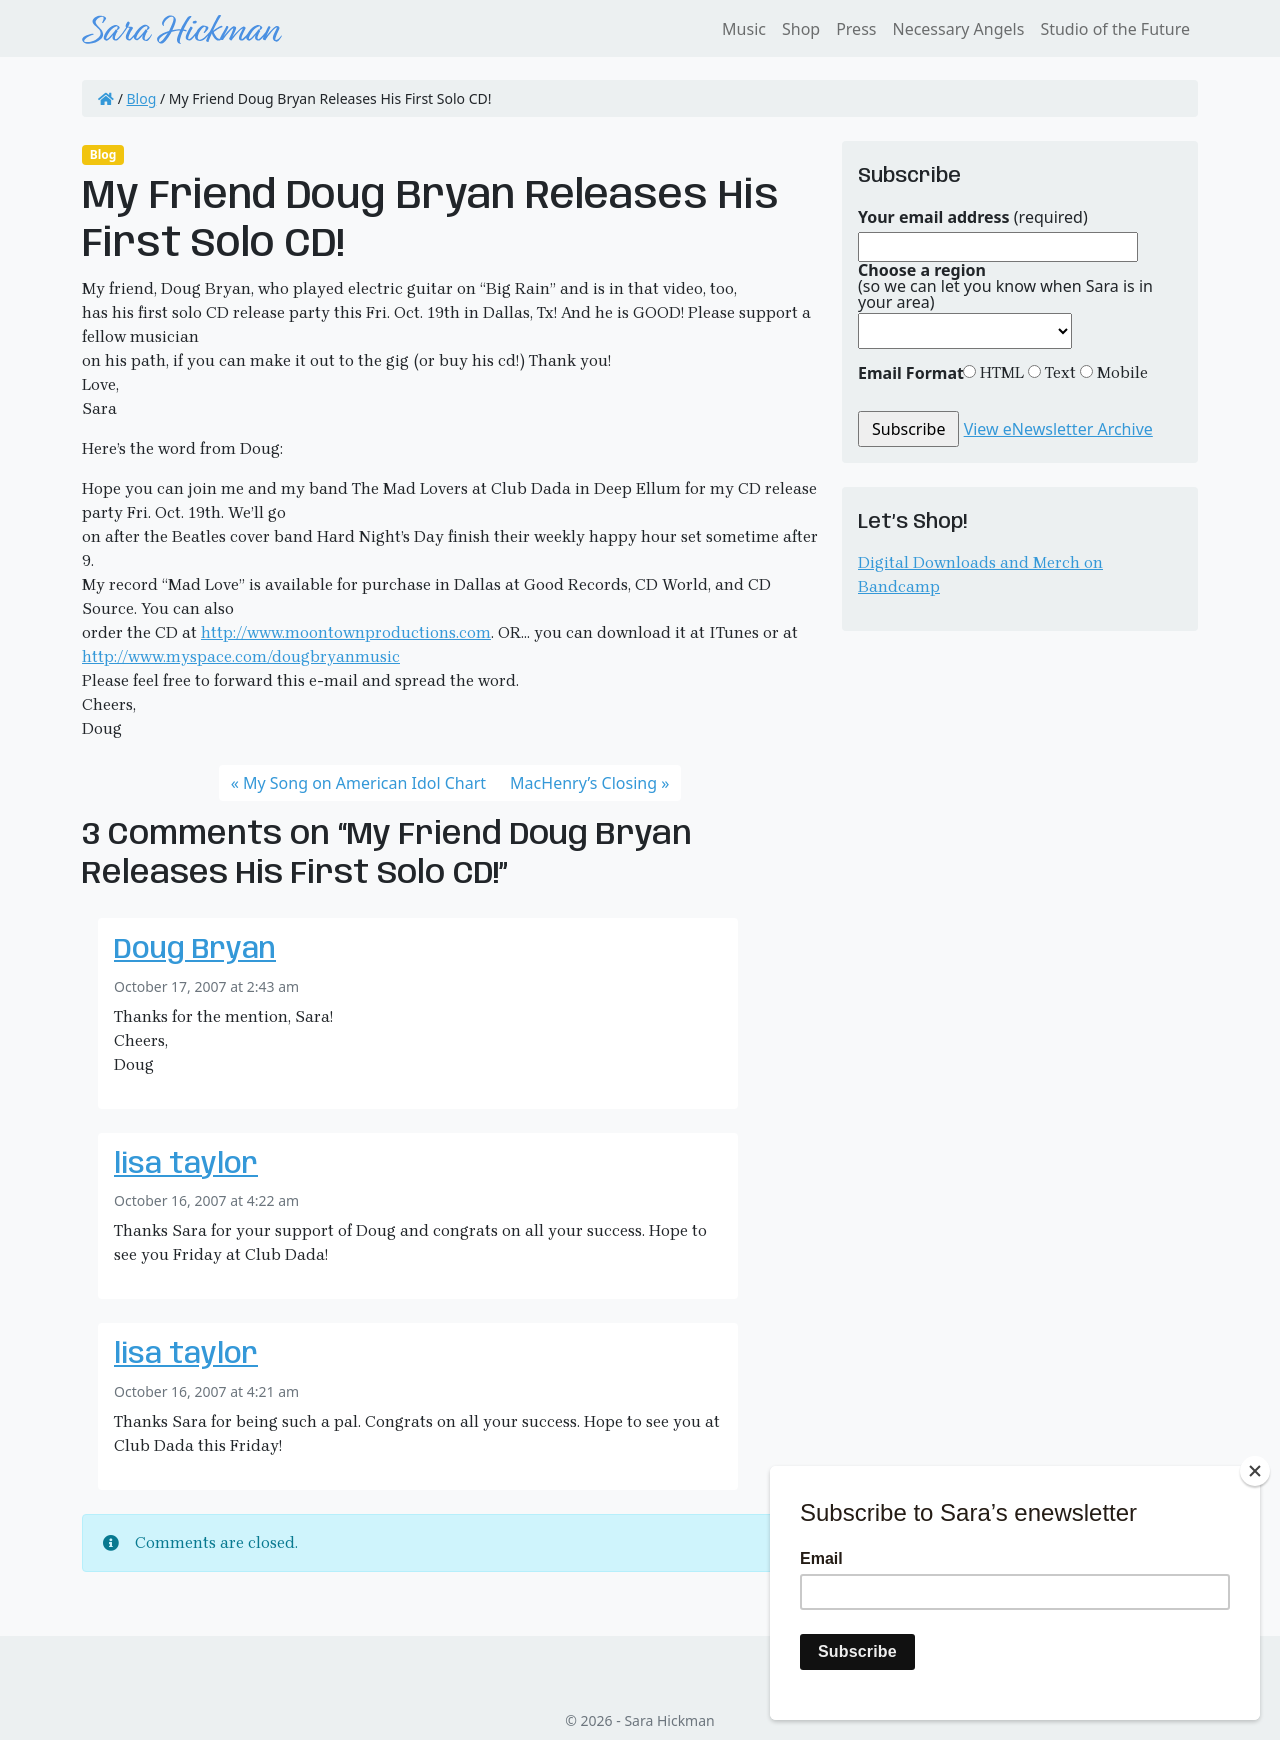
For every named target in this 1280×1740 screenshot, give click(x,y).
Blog (142, 98)
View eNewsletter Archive (1058, 429)
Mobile (1120, 372)
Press (856, 29)
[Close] (1255, 1471)
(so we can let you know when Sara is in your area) (1005, 286)
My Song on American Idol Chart (364, 783)
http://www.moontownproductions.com (346, 632)
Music (744, 29)
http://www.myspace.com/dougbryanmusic (241, 656)
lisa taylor (186, 1165)
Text (1058, 372)
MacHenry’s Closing (583, 783)
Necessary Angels (958, 29)
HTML (1000, 372)
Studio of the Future (1115, 29)
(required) (973, 217)
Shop (801, 29)
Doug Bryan (195, 950)
